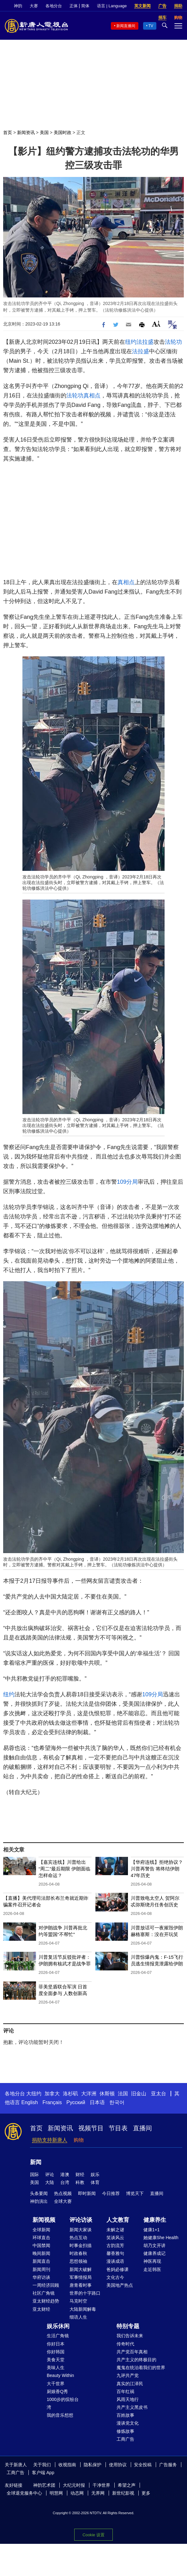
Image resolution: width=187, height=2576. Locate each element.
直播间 (142, 2128)
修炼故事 (125, 2431)
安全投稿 (143, 2464)
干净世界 (101, 2485)
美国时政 (62, 132)
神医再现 (152, 2261)
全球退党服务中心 (24, 2493)
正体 (73, 5)
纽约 (130, 342)
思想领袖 (78, 2261)
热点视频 (63, 2193)
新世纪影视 (123, 2493)
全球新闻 (41, 2229)
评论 (49, 2174)
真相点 (91, 395)
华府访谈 (41, 2277)
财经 (79, 2174)
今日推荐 (111, 2193)
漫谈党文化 (128, 2423)
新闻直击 (41, 2261)
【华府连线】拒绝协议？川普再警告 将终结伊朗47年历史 (157, 1868)
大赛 (34, 5)
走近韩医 (152, 2269)
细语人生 (78, 2317)
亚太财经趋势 (46, 2300)
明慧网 (56, 2493)
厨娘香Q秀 (57, 2391)
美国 (44, 132)
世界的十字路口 (84, 2293)
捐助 (178, 5)
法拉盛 (145, 342)
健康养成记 (154, 2253)
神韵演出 (39, 2201)
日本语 (97, 2102)
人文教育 (117, 2220)
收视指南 (67, 2464)
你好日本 (55, 2343)
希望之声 (127, 2485)
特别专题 (128, 2326)
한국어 (116, 2102)
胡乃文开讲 (154, 2245)
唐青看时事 (80, 2285)
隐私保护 (92, 2464)
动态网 (77, 2493)
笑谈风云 (115, 2237)
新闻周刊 (41, 2269)
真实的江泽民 (130, 2383)
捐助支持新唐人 (49, 2140)
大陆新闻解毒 (82, 2309)
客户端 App (43, 2472)
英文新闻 (142, 5)
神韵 (18, 5)
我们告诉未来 (130, 2335)
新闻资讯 (26, 132)
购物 (79, 2140)
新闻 (35, 2162)
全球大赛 (63, 2201)
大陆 (49, 2182)
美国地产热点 (119, 2285)
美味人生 (55, 2367)
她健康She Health (160, 2237)
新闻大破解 (80, 2269)
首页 (7, 132)
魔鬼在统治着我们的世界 (141, 2367)
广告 (162, 5)
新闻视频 (44, 2220)
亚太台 (158, 2093)
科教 (79, 2182)
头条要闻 (39, 2193)
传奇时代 (125, 2343)
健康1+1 (151, 2229)
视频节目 (91, 2128)
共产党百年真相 (132, 2351)
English (29, 2102)
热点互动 (78, 2237)
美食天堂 (55, 2359)
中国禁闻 (41, 2245)
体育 (95, 2182)
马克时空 (78, 2300)
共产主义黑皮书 (132, 2407)
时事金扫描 (80, 2245)
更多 (146, 2493)
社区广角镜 (44, 2293)
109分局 (127, 1182)
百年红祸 (125, 2391)
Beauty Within (60, 2375)
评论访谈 (80, 2220)
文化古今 (115, 2277)
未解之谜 (115, 2229)
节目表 (118, 2128)
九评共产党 (128, 2375)
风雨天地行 (128, 2399)
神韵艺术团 (44, 2485)
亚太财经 (41, 2309)
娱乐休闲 (58, 2326)
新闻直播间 (125, 26)
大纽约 (33, 2093)
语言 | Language (112, 5)
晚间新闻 (41, 2253)
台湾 (64, 2182)
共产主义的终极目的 (136, 2359)
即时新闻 (87, 2193)
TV (150, 26)
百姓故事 (125, 2415)
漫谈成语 (115, 2261)
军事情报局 (80, 2277)
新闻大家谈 (80, 2229)
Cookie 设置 (93, 2534)
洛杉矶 (70, 2093)
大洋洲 (88, 2093)
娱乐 (95, 2174)
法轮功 (173, 342)
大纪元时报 (74, 2485)
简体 (85, 5)
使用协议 (118, 2464)
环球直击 (41, 2237)
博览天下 (135, 2193)
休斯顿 (107, 2093)
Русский (75, 2102)
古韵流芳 (115, 2245)
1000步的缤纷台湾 (63, 2403)
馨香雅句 (115, 2253)
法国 (123, 2093)
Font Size (156, 324)
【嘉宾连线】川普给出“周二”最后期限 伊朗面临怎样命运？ (64, 1868)
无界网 (98, 2493)
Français (52, 2102)
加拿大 (52, 2093)
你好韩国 (55, 2351)
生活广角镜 (58, 2335)
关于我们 (42, 2464)
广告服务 (168, 2464)
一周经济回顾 (46, 2285)
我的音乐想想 (60, 2415)
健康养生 (154, 2220)
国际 (34, 2174)
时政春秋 (78, 2253)
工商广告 (125, 2439)
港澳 (64, 2174)
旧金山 (138, 2093)
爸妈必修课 (117, 2269)
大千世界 (55, 2383)
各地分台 (53, 5)
